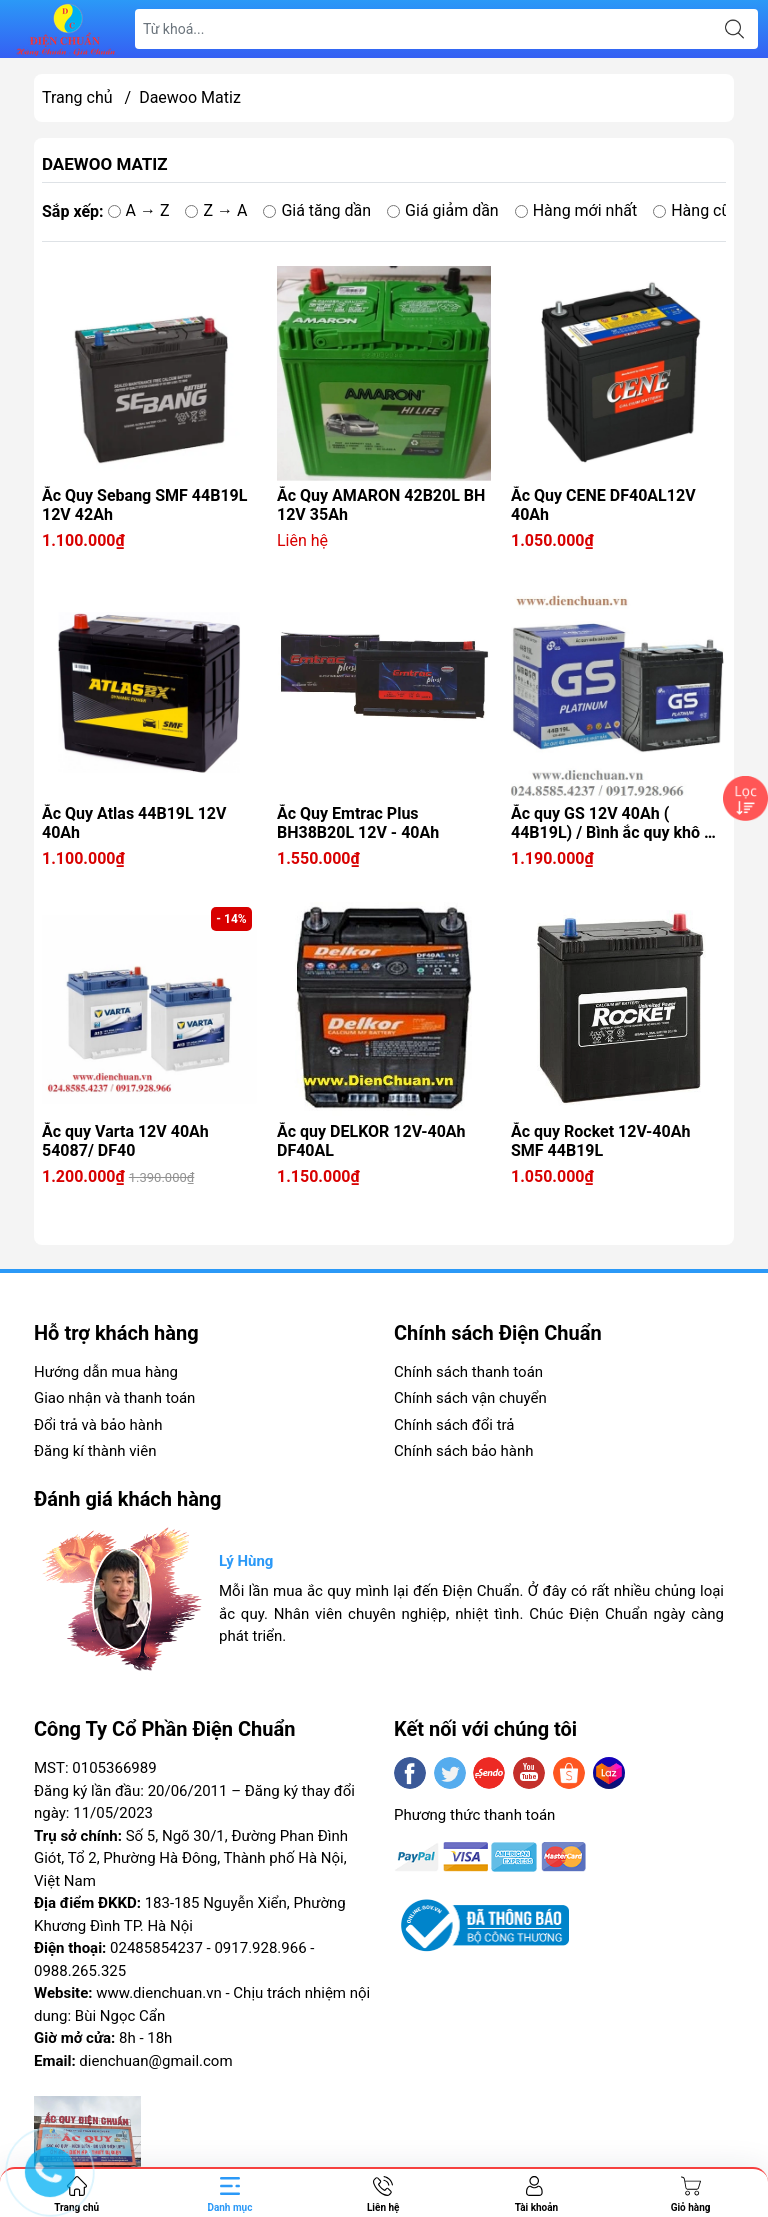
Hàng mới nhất (576, 210)
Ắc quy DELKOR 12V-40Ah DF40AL (371, 1141)
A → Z (139, 210)
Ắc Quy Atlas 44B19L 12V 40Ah (134, 823)
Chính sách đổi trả (454, 1425)
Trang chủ (77, 97)
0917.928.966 (260, 1948)
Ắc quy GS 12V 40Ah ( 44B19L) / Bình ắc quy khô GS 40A (618, 823)
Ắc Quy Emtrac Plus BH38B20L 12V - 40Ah (358, 823)
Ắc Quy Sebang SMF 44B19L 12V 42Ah (144, 505)
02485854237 (156, 1948)
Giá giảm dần (443, 210)
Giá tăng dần (317, 210)
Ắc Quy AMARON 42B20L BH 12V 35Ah (381, 505)
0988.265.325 (80, 1971)
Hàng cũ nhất (709, 210)
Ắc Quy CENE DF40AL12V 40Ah (603, 505)
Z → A (216, 210)
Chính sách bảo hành (464, 1451)
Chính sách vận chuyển (470, 1398)
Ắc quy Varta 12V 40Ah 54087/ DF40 (125, 1141)
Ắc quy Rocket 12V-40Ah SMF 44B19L (600, 1141)
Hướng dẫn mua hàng (106, 1372)
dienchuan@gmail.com (155, 2061)
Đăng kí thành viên (95, 1451)
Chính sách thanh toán (468, 1372)
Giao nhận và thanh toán (114, 1398)
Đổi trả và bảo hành (98, 1425)
